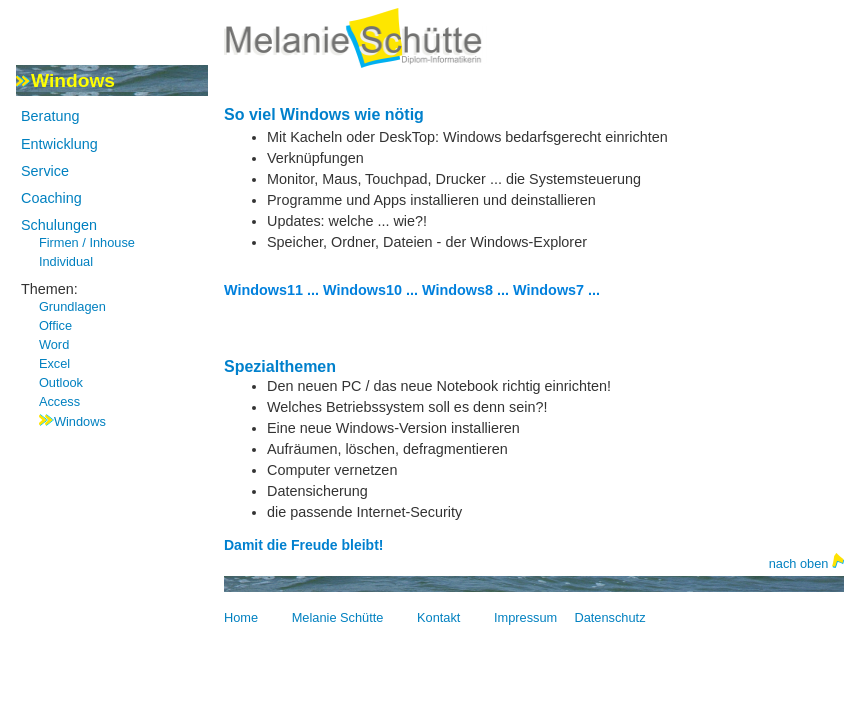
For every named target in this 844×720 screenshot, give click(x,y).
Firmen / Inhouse (87, 242)
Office (55, 325)
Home (241, 617)
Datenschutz (609, 617)
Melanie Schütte (338, 617)
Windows (80, 421)
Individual (66, 261)
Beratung (50, 116)
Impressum (525, 617)
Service (45, 171)
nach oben (806, 563)
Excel (54, 363)
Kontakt (438, 617)
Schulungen (59, 225)
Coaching (51, 198)
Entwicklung (59, 144)
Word (54, 344)
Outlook (61, 382)
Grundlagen (72, 306)
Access (59, 401)
